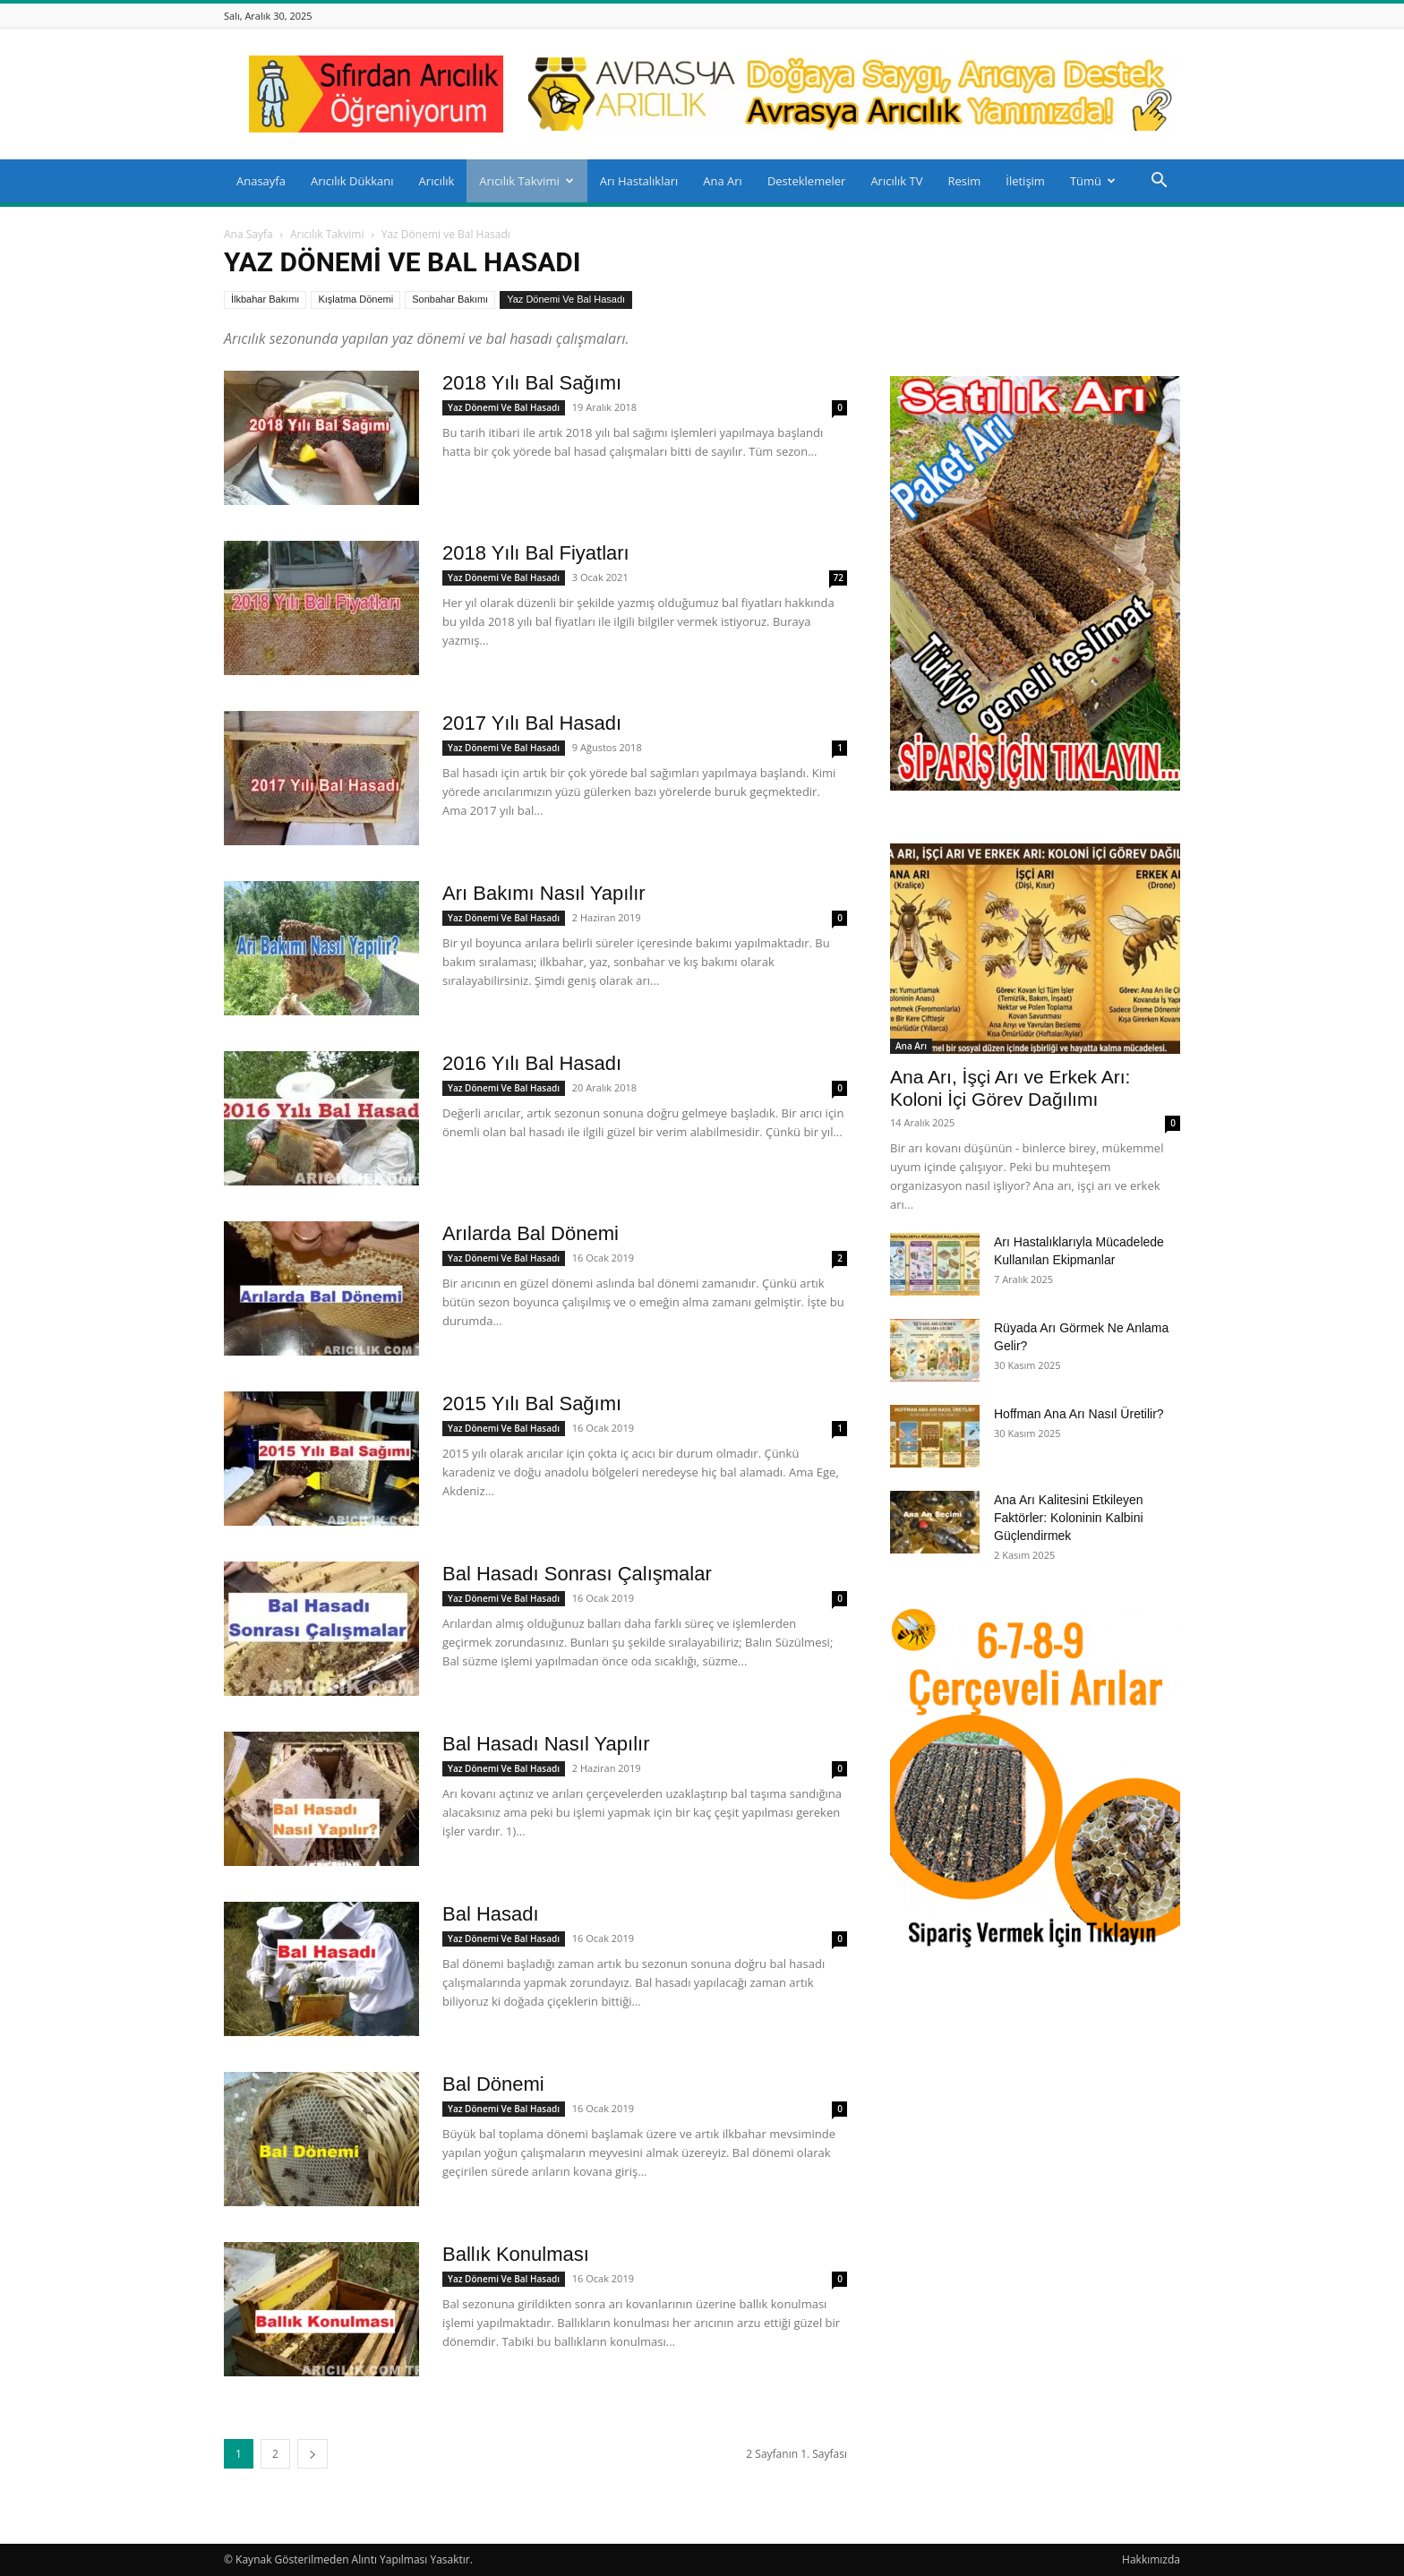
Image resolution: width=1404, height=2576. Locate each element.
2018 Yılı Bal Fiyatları (535, 553)
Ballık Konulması (515, 2254)
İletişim (1025, 181)
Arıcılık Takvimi (526, 181)
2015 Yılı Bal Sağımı (531, 1403)
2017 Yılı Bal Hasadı (531, 723)
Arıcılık (437, 181)
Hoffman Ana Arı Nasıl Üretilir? (1079, 1414)
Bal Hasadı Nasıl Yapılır (546, 1744)
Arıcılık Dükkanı (352, 181)
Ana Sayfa (248, 234)
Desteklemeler (806, 181)
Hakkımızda (1151, 2559)
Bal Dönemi (493, 2084)
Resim (963, 181)
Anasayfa (261, 181)
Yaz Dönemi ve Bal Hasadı (566, 299)
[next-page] (312, 2454)
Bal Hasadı (490, 1914)
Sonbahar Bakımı (450, 299)
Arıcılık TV (896, 181)
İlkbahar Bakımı (265, 299)
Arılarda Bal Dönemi (530, 1233)
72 (838, 577)
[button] (1158, 182)
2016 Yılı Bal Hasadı (531, 1063)
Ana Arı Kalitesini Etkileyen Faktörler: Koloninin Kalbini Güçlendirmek (1068, 1518)
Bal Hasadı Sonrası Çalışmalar (577, 1573)
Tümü (1093, 181)
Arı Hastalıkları (639, 181)
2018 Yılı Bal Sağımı (531, 383)
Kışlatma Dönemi (355, 299)
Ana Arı (722, 181)
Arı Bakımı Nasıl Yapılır (544, 893)
